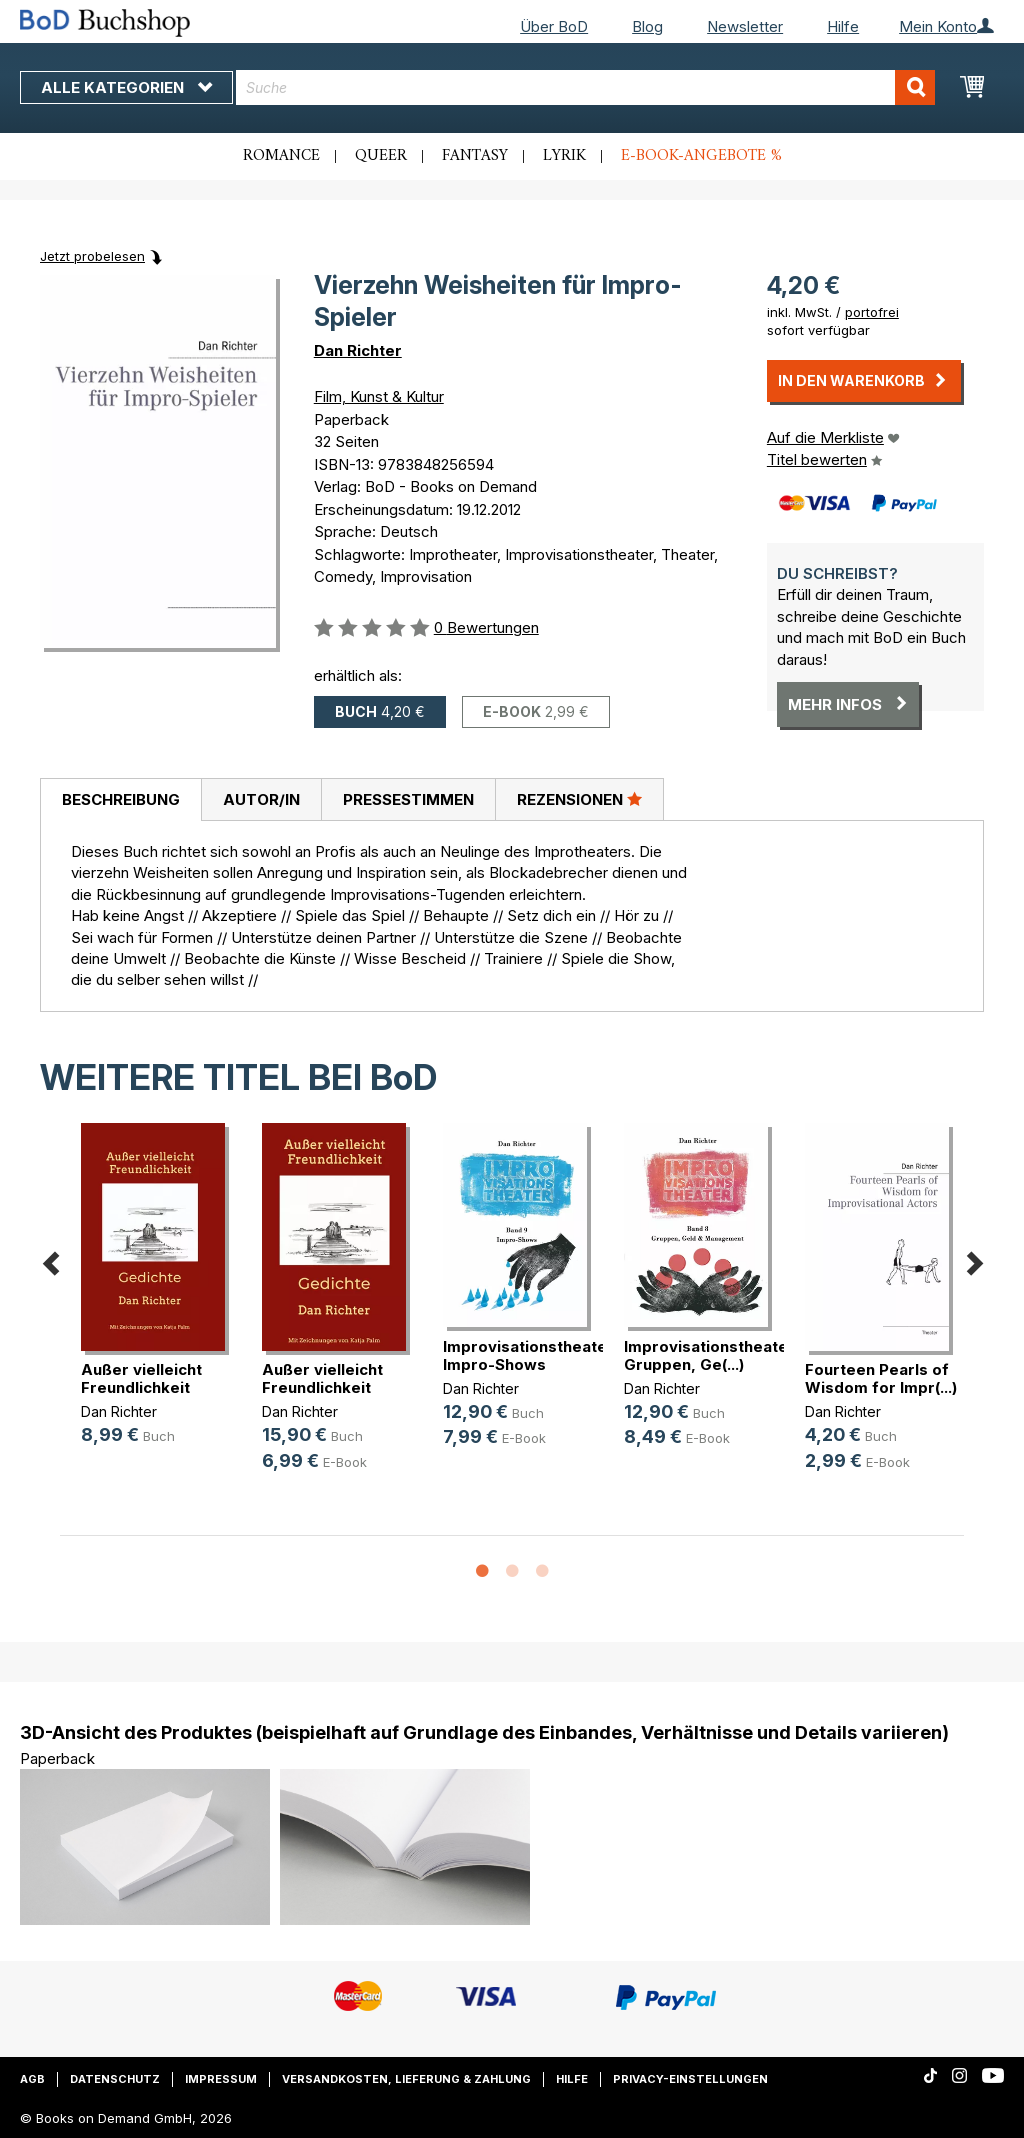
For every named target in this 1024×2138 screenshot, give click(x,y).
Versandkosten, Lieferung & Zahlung (406, 2079)
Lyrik (564, 156)
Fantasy (475, 156)
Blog (647, 26)
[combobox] (585, 87)
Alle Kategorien (126, 87)
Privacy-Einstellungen (690, 2079)
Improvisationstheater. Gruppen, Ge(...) (711, 1355)
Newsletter (745, 26)
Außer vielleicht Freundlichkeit (141, 1378)
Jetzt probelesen (92, 256)
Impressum (221, 2079)
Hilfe (843, 26)
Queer (381, 156)
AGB (32, 2079)
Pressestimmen (408, 799)
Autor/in (261, 799)
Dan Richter (358, 350)
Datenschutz (115, 2079)
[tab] (120, 800)
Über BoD (554, 26)
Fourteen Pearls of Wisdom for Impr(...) (881, 1378)
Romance (281, 156)
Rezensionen (579, 799)
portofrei (872, 312)
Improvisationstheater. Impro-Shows (530, 1355)
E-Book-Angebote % (701, 156)
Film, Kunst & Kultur (379, 396)
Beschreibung (121, 799)
